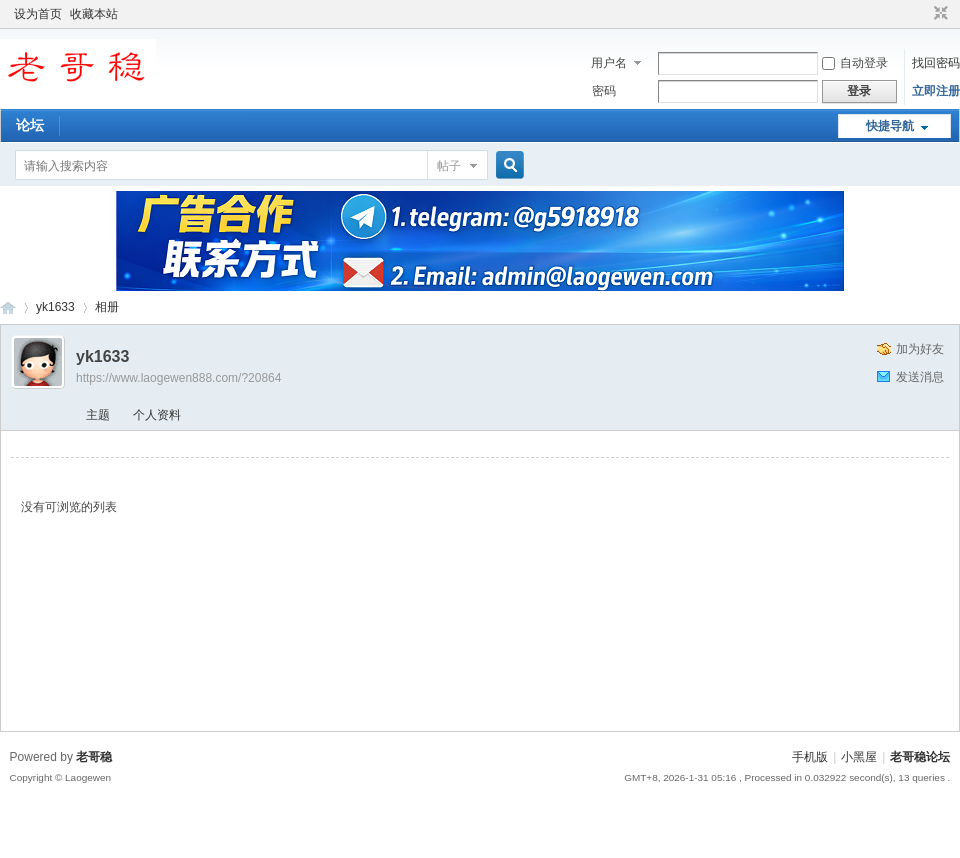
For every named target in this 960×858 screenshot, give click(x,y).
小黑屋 (859, 757)
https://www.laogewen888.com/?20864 (178, 378)
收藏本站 (94, 14)
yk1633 (55, 307)
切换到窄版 (938, 14)
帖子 (449, 166)
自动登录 (855, 63)
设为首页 (38, 14)
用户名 (609, 63)
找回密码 (936, 63)
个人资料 (157, 415)
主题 (98, 415)
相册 (107, 307)
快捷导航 (890, 126)
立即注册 (936, 91)
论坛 (30, 125)
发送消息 (920, 377)
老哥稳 (94, 757)
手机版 (810, 757)
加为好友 (920, 349)
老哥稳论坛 (8, 307)
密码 (604, 91)
